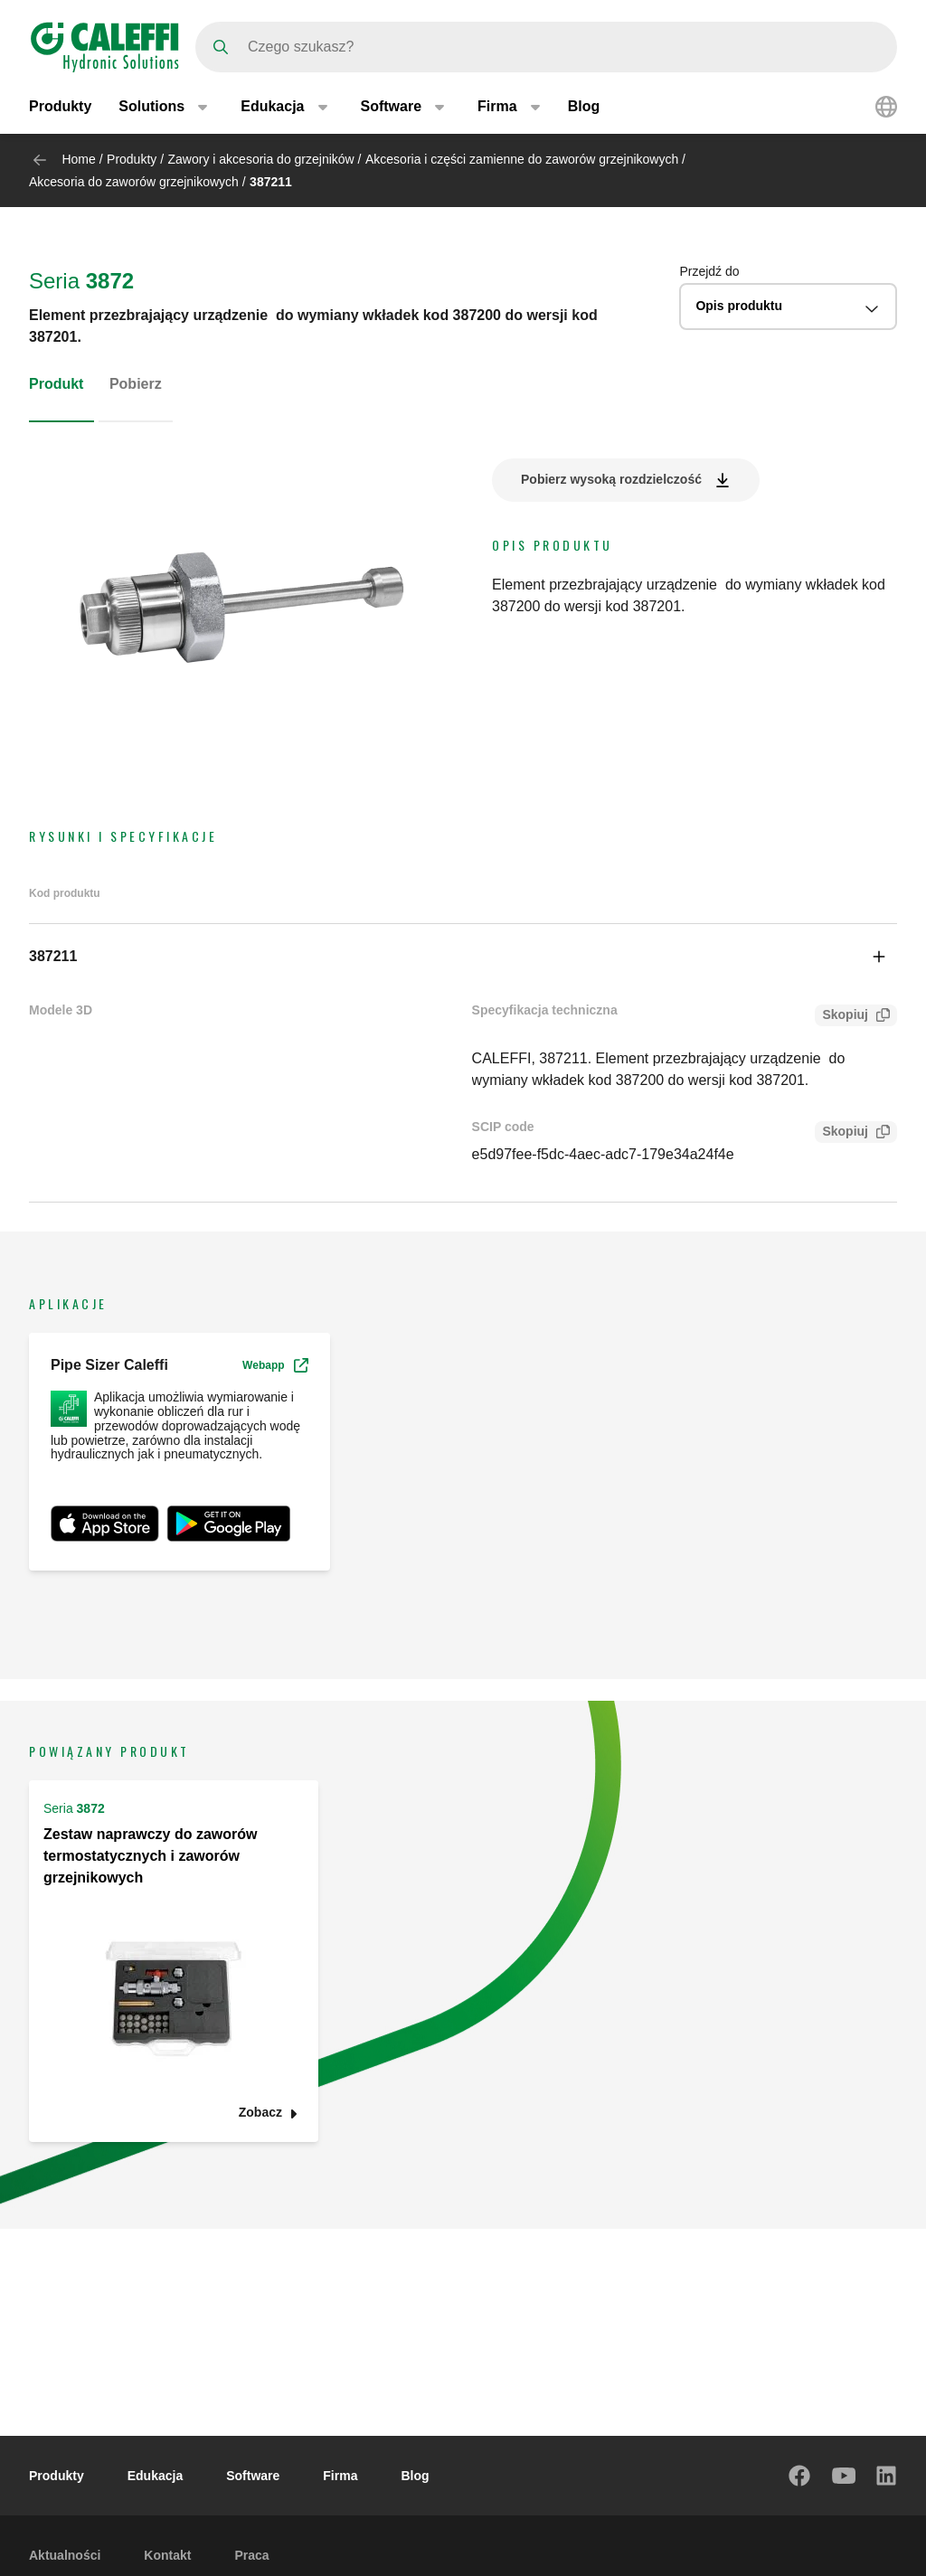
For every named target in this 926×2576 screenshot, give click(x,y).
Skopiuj (841, 1016)
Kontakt (167, 2555)
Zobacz (260, 2112)
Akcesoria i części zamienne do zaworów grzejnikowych (521, 159)
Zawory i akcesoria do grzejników (261, 159)
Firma (340, 2475)
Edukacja (155, 2475)
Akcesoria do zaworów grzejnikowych (134, 182)
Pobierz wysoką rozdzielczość (611, 479)
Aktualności (64, 2555)
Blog (584, 106)
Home (78, 159)
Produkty (60, 106)
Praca (251, 2555)
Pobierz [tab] (135, 384)
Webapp (274, 1365)
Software (252, 2475)
